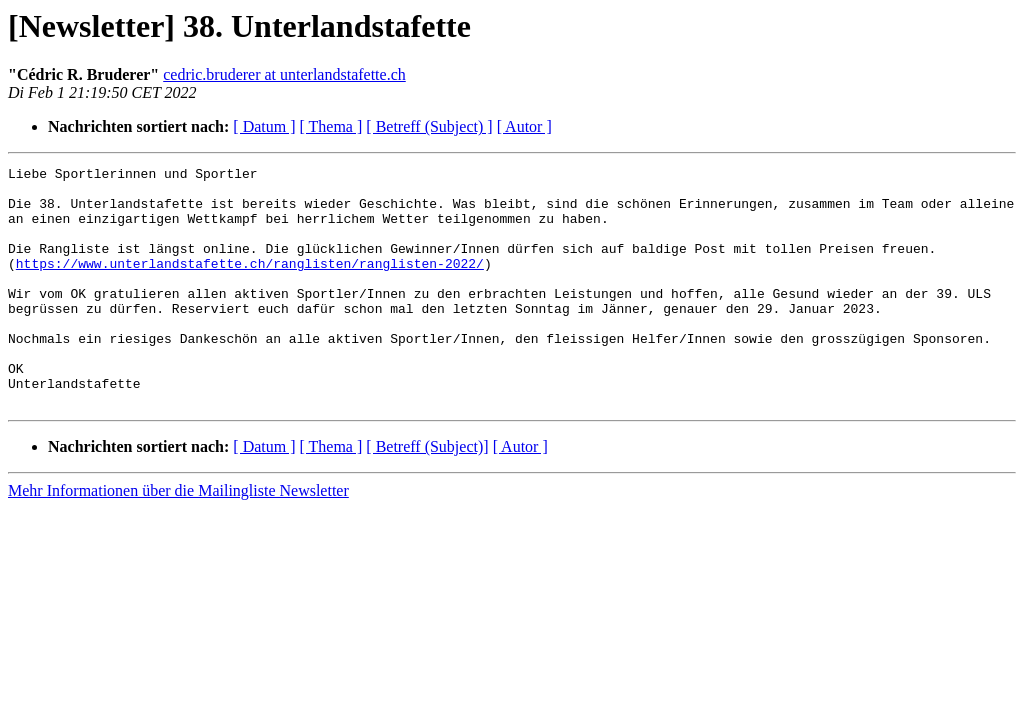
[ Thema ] (331, 126)
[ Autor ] (524, 126)
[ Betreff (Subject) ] (429, 126)
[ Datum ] (264, 126)
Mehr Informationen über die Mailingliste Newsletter (178, 538)
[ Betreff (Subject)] (427, 494)
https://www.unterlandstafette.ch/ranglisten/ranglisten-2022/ (250, 284)
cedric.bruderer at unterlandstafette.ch (284, 74)
